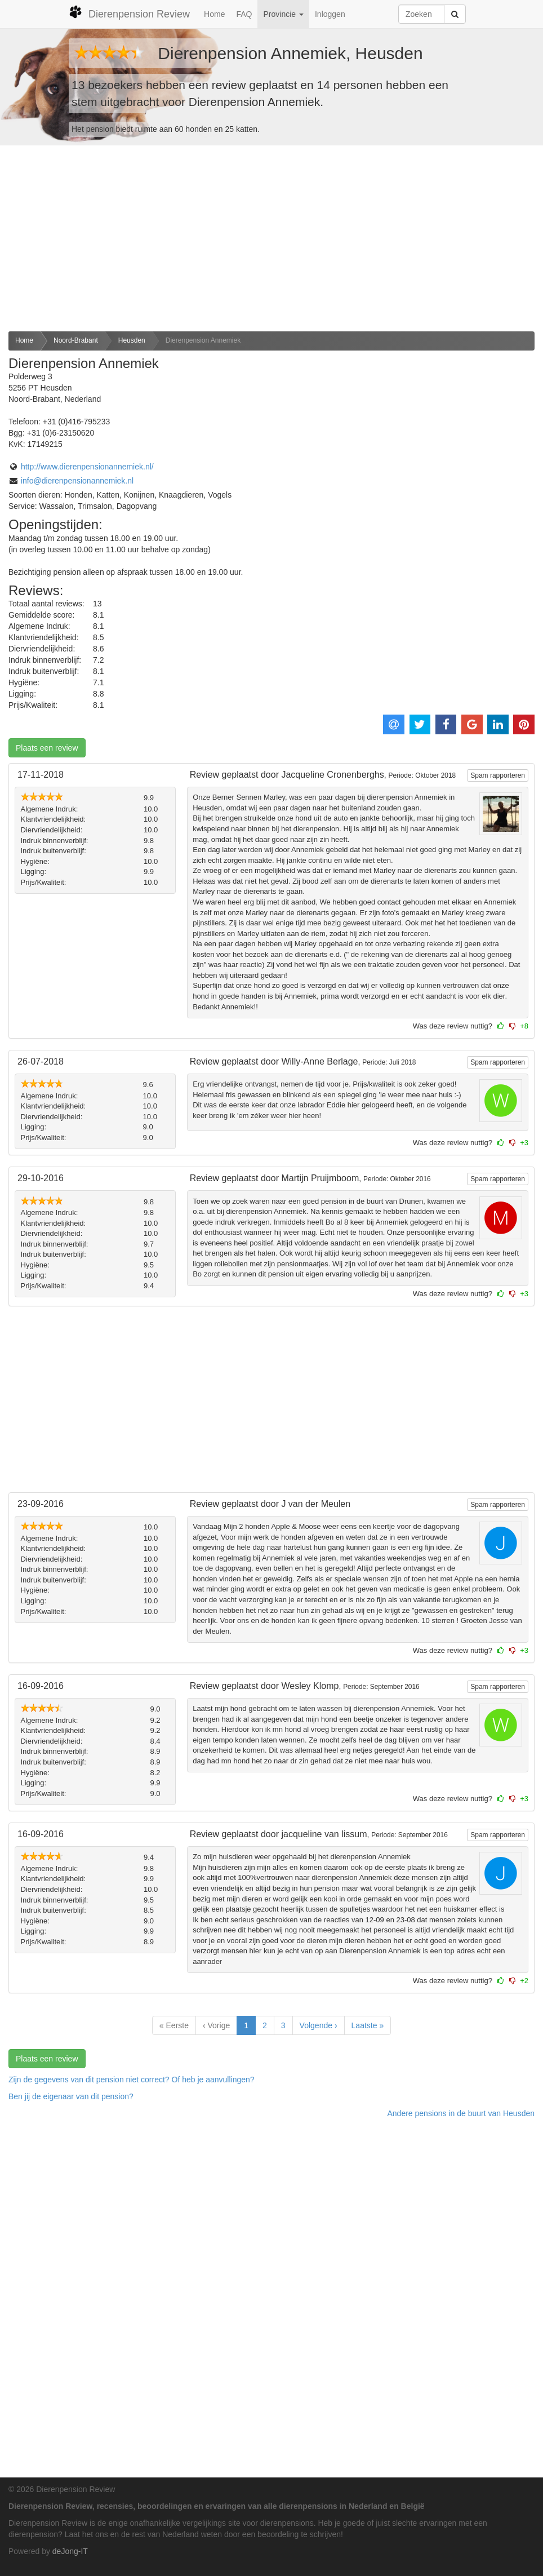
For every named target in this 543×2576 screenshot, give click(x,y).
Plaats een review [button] (47, 747)
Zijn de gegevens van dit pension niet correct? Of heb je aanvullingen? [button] (131, 2079)
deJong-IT (70, 2551)
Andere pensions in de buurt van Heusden (461, 2113)
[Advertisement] (271, 238)
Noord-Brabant (76, 340)
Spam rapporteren (497, 775)
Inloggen (330, 14)
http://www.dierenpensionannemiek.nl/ (87, 466)
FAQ (244, 14)
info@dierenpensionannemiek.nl (77, 480)
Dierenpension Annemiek (203, 340)
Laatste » (367, 2025)
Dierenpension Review (129, 12)
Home (214, 14)
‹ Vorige (216, 2025)
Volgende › (318, 2025)
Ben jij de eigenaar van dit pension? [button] (70, 2096)
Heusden (131, 340)
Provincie (283, 14)
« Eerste (174, 2025)
